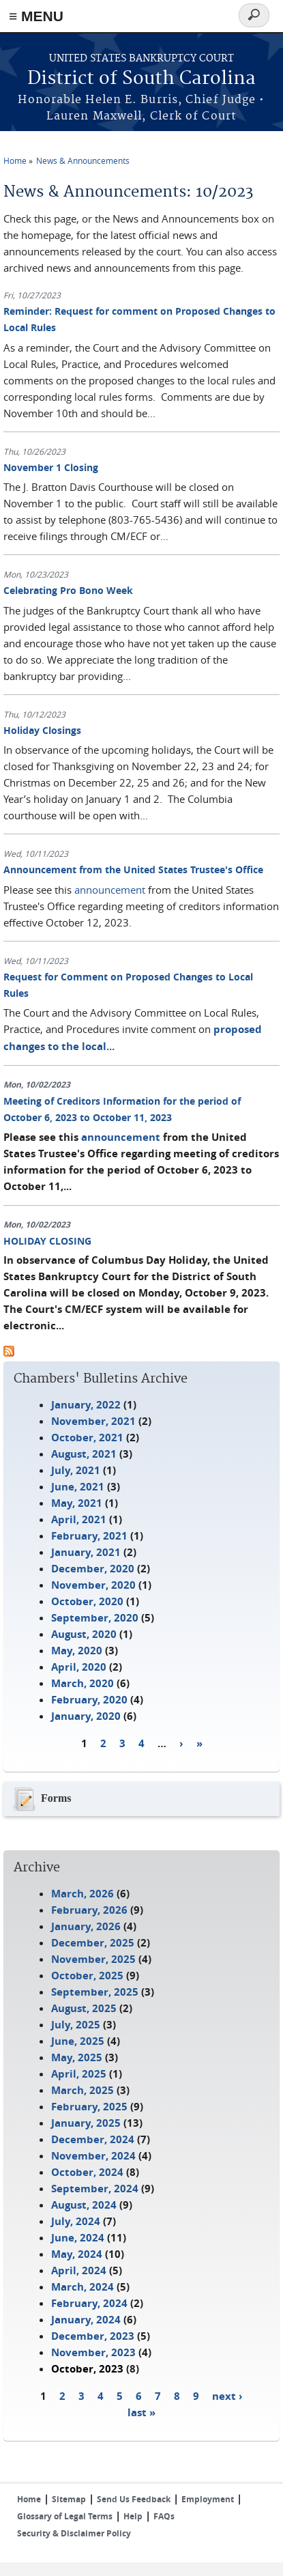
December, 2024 (92, 2139)
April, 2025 (78, 2074)
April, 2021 (78, 1519)
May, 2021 (76, 1503)
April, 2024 (78, 2270)
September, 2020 (94, 1618)
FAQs (164, 2516)
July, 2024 (75, 2221)
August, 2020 (84, 1634)
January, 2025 (86, 2123)
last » (141, 2412)
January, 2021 (86, 1552)
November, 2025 (93, 1959)
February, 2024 (89, 2303)
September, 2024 (94, 2188)
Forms (40, 1799)
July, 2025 (75, 2025)
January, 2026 (86, 1926)
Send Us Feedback (133, 2499)
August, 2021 (84, 1454)
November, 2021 (93, 1421)
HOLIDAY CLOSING (47, 1240)
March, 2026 (82, 1893)
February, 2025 (89, 2106)
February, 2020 (89, 1700)
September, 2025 (94, 1992)
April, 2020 (78, 1667)
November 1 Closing (50, 467)
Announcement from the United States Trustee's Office (133, 869)
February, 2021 (89, 1536)
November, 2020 (93, 1585)
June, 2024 (77, 2238)
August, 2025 (84, 2008)
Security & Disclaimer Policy (74, 2533)
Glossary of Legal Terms (65, 2516)
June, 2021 (77, 1487)
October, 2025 (87, 1975)
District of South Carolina (141, 79)
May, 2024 (76, 2254)
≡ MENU (36, 16)
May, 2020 (76, 1650)
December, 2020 (92, 1568)
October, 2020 (87, 1601)
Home (15, 160)
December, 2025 (92, 1943)
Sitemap (69, 2499)
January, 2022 (86, 1405)
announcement (109, 889)
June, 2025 (77, 2041)
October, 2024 (87, 2172)
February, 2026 (89, 1910)
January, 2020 (86, 1716)
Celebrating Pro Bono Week (68, 590)
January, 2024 (86, 2319)
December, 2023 (92, 2336)
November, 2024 (93, 2156)
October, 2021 (87, 1437)
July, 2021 (75, 1470)
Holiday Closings (42, 730)
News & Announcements (83, 160)
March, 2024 (82, 2287)
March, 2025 (82, 2090)
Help (133, 2516)
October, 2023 (87, 2369)
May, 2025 (76, 2057)
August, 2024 (84, 2205)
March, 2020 (82, 1683)
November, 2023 (93, 2352)
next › (227, 2395)
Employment (207, 2499)
